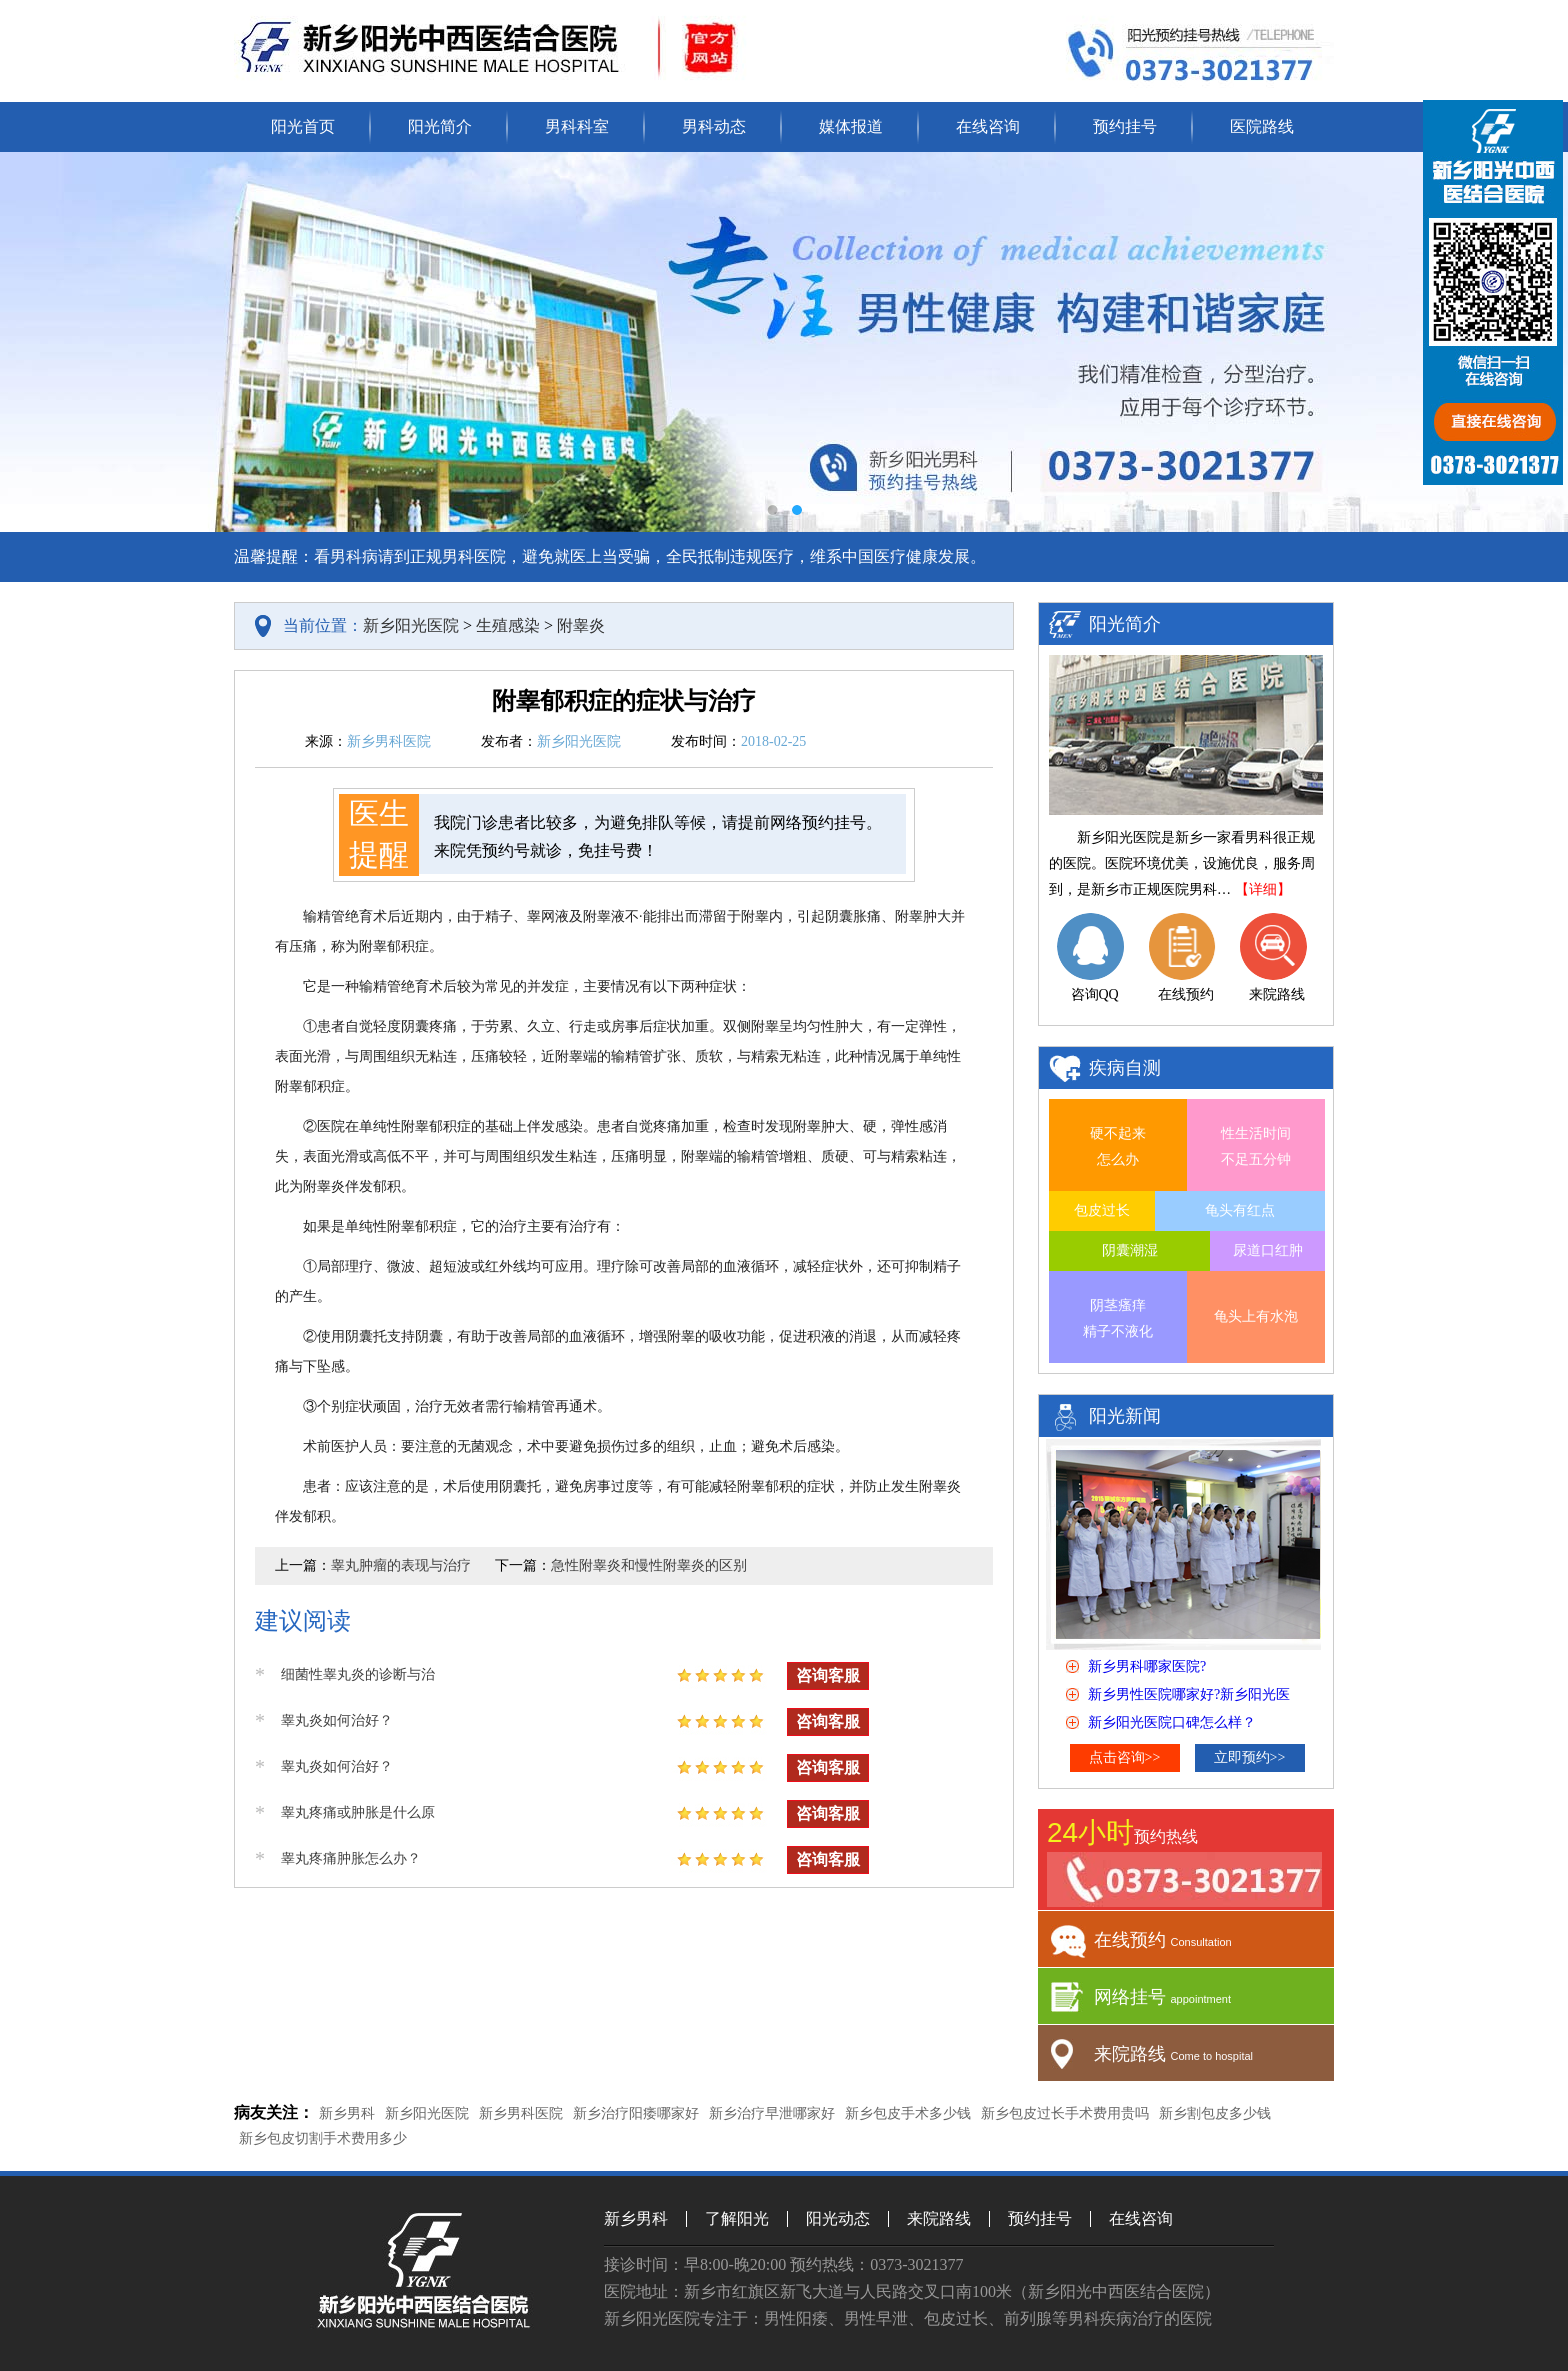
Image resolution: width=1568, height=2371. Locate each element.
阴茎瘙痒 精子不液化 (1118, 1318)
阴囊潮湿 (1130, 1250)
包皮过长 (1102, 1210)
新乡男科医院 (521, 2113)
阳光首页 (303, 126)
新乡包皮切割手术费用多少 (323, 2138)
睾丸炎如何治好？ (337, 1720)
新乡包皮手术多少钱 (908, 2113)
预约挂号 (1125, 126)
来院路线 (939, 2218)
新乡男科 (347, 2113)
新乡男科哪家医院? (1147, 1666)
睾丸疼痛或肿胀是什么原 (358, 1812)
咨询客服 (828, 1675)
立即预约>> (1250, 1757)
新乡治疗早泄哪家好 (772, 2113)
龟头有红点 (1240, 1210)
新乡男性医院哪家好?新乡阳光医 (1189, 1694)
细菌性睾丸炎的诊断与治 (358, 1674)
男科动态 (714, 126)
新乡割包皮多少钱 (1215, 2113)
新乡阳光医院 (411, 625)
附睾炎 (581, 625)
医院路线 (1262, 126)
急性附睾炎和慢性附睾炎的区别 (649, 1565)
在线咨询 (988, 126)
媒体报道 (851, 126)
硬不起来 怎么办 (1118, 1146)
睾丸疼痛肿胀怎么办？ (351, 1858)
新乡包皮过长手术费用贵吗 (1065, 2113)
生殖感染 (508, 625)
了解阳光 (737, 2218)
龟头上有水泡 (1256, 1316)
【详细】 (1263, 889)
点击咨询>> (1125, 1757)
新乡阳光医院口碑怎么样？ (1172, 1722)
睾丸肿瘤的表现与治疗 (401, 1565)
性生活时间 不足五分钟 (1256, 1146)
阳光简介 (440, 126)
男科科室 (577, 126)
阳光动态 (838, 2218)
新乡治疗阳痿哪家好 (636, 2113)
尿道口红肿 (1268, 1250)
